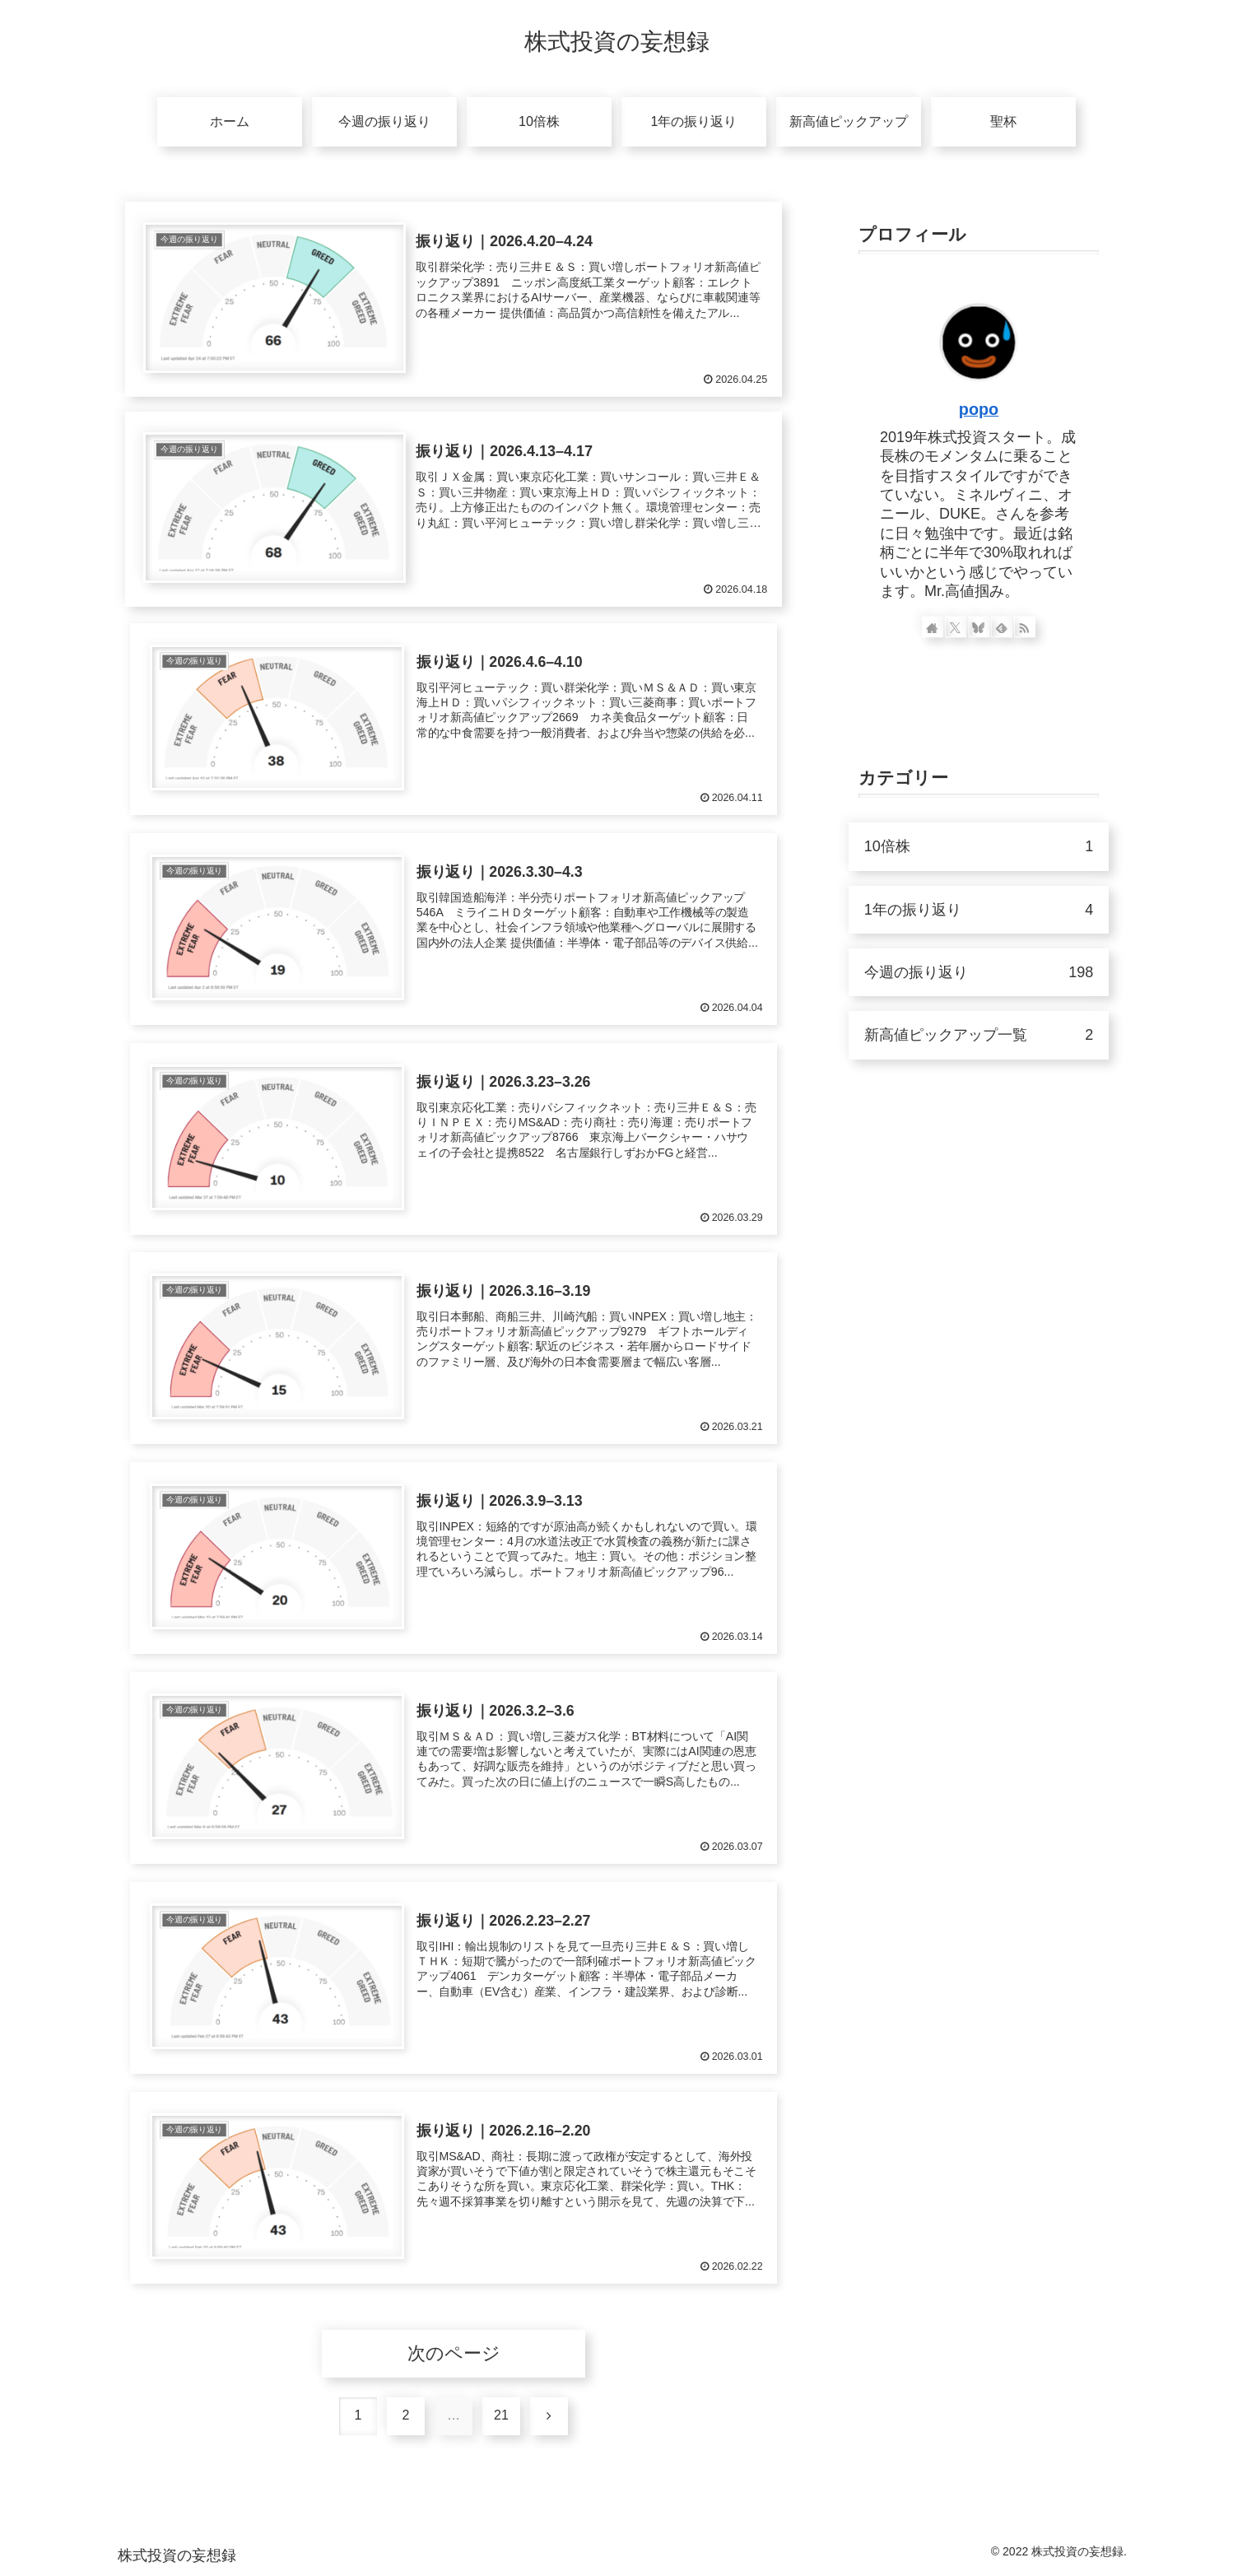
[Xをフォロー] (955, 627)
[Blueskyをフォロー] (978, 627)
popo (978, 409)
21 (501, 2415)
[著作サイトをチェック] (932, 627)
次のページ (453, 2353)
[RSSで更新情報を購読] (1025, 627)
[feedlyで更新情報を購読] (1001, 627)
